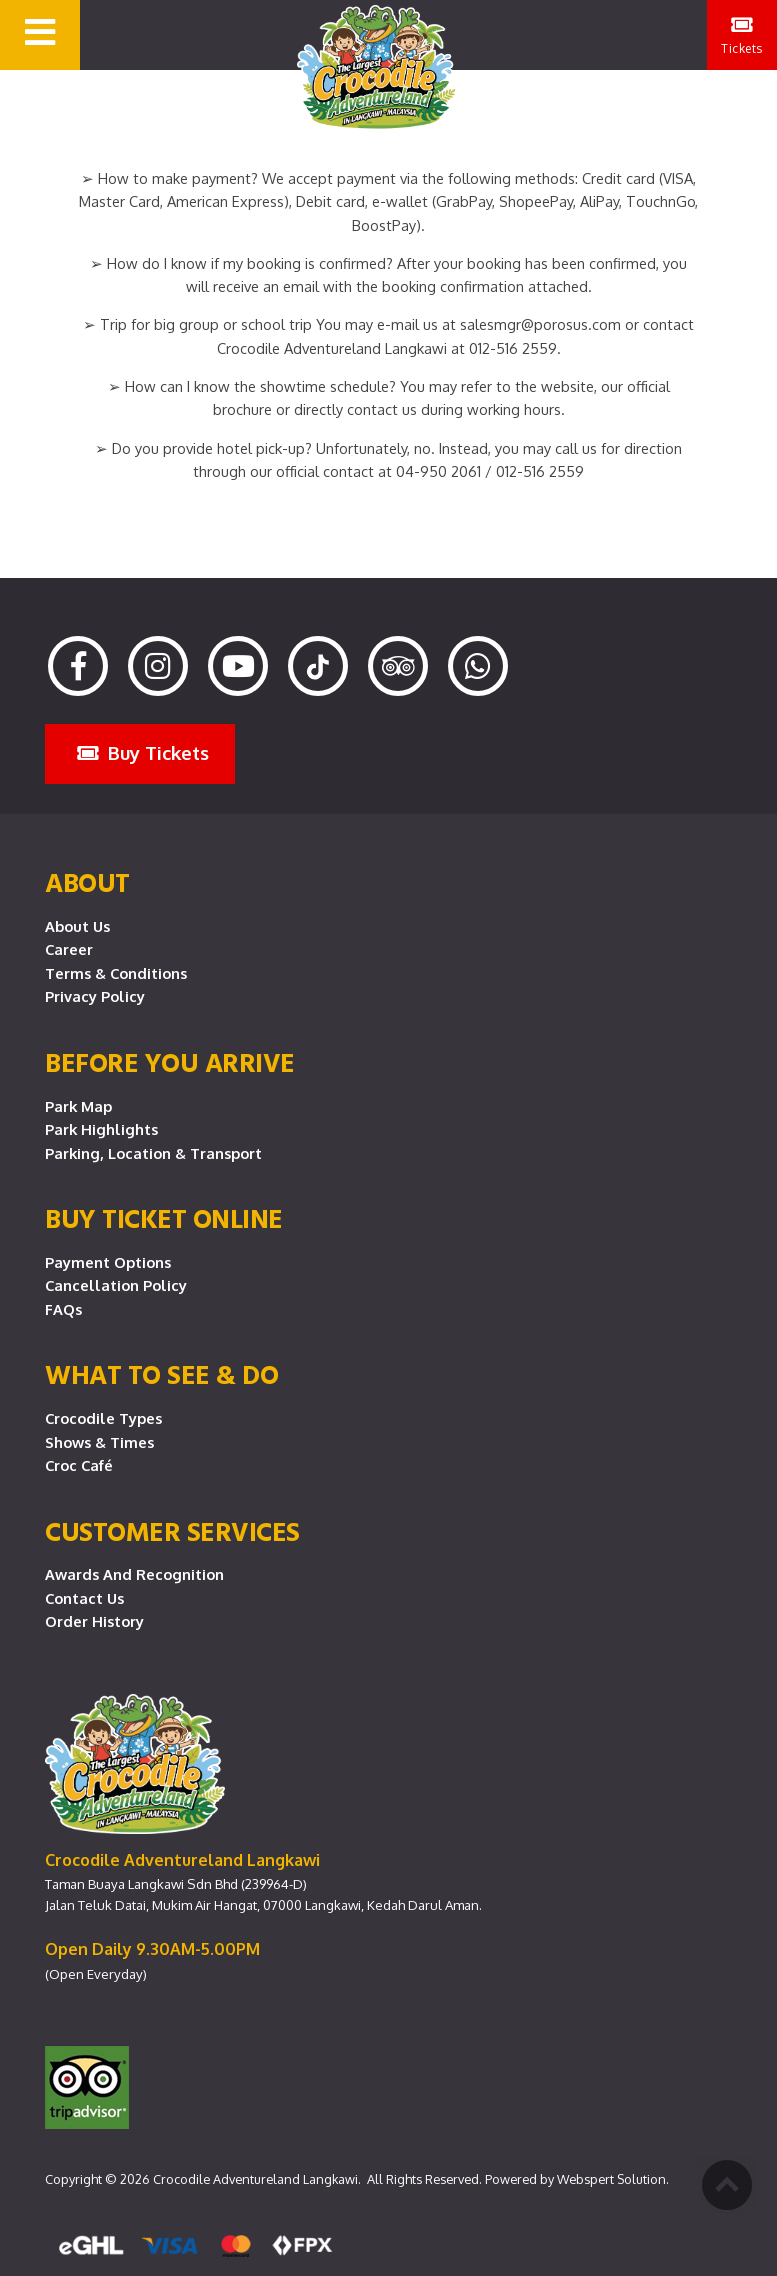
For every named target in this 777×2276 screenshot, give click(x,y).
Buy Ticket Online (164, 1218)
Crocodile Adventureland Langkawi (255, 2179)
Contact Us (84, 1598)
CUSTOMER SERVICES (172, 1531)
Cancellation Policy (116, 1285)
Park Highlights (101, 1129)
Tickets (742, 35)
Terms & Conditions (116, 973)
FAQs (63, 1309)
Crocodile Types (103, 1418)
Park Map (78, 1106)
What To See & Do (161, 1374)
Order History (94, 1621)
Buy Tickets (143, 752)
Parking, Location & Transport (153, 1153)
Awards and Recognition (134, 1574)
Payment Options (108, 1262)
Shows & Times (99, 1442)
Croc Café (79, 1465)
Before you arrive (170, 1062)
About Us (77, 926)
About (87, 882)
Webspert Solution (611, 2179)
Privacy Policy (95, 996)
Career (69, 949)
